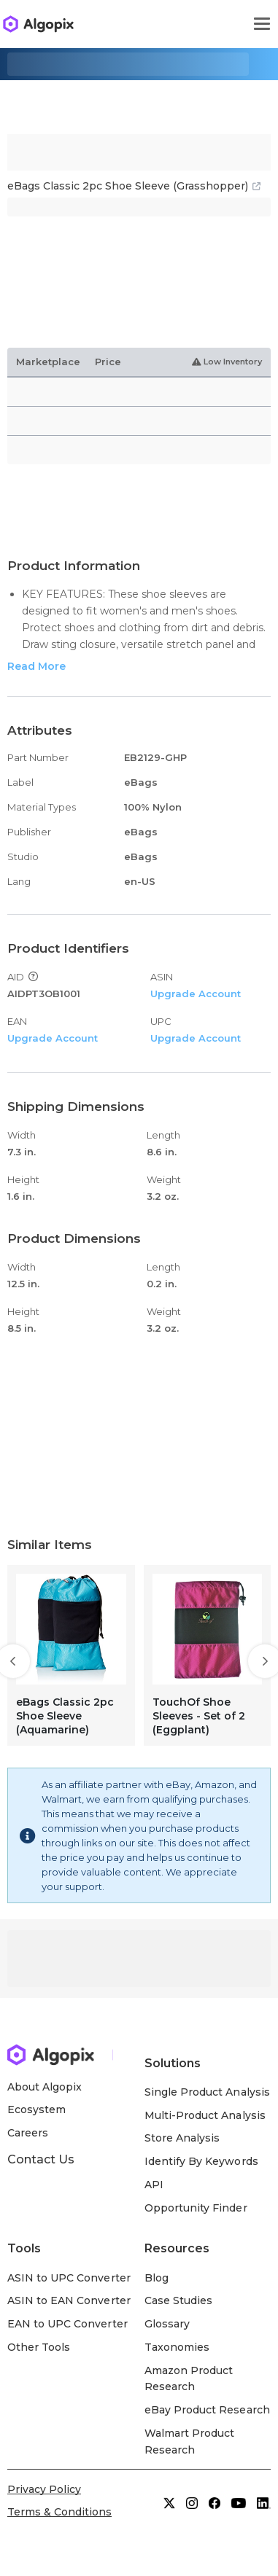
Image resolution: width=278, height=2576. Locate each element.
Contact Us (40, 2159)
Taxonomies (176, 2347)
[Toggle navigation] (262, 24)
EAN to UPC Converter (67, 2323)
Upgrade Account (195, 993)
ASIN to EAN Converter (69, 2300)
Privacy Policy (44, 2489)
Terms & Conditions (59, 2511)
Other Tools (38, 2347)
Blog (156, 2277)
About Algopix (44, 2086)
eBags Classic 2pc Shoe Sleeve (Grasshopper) (133, 185)
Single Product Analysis (207, 2092)
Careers (27, 2132)
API (153, 2184)
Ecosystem (36, 2109)
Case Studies (178, 2300)
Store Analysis (182, 2137)
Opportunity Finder (195, 2207)
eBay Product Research (207, 2409)
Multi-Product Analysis (205, 2115)
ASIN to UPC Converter (69, 2277)
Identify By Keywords (201, 2161)
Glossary (167, 2323)
